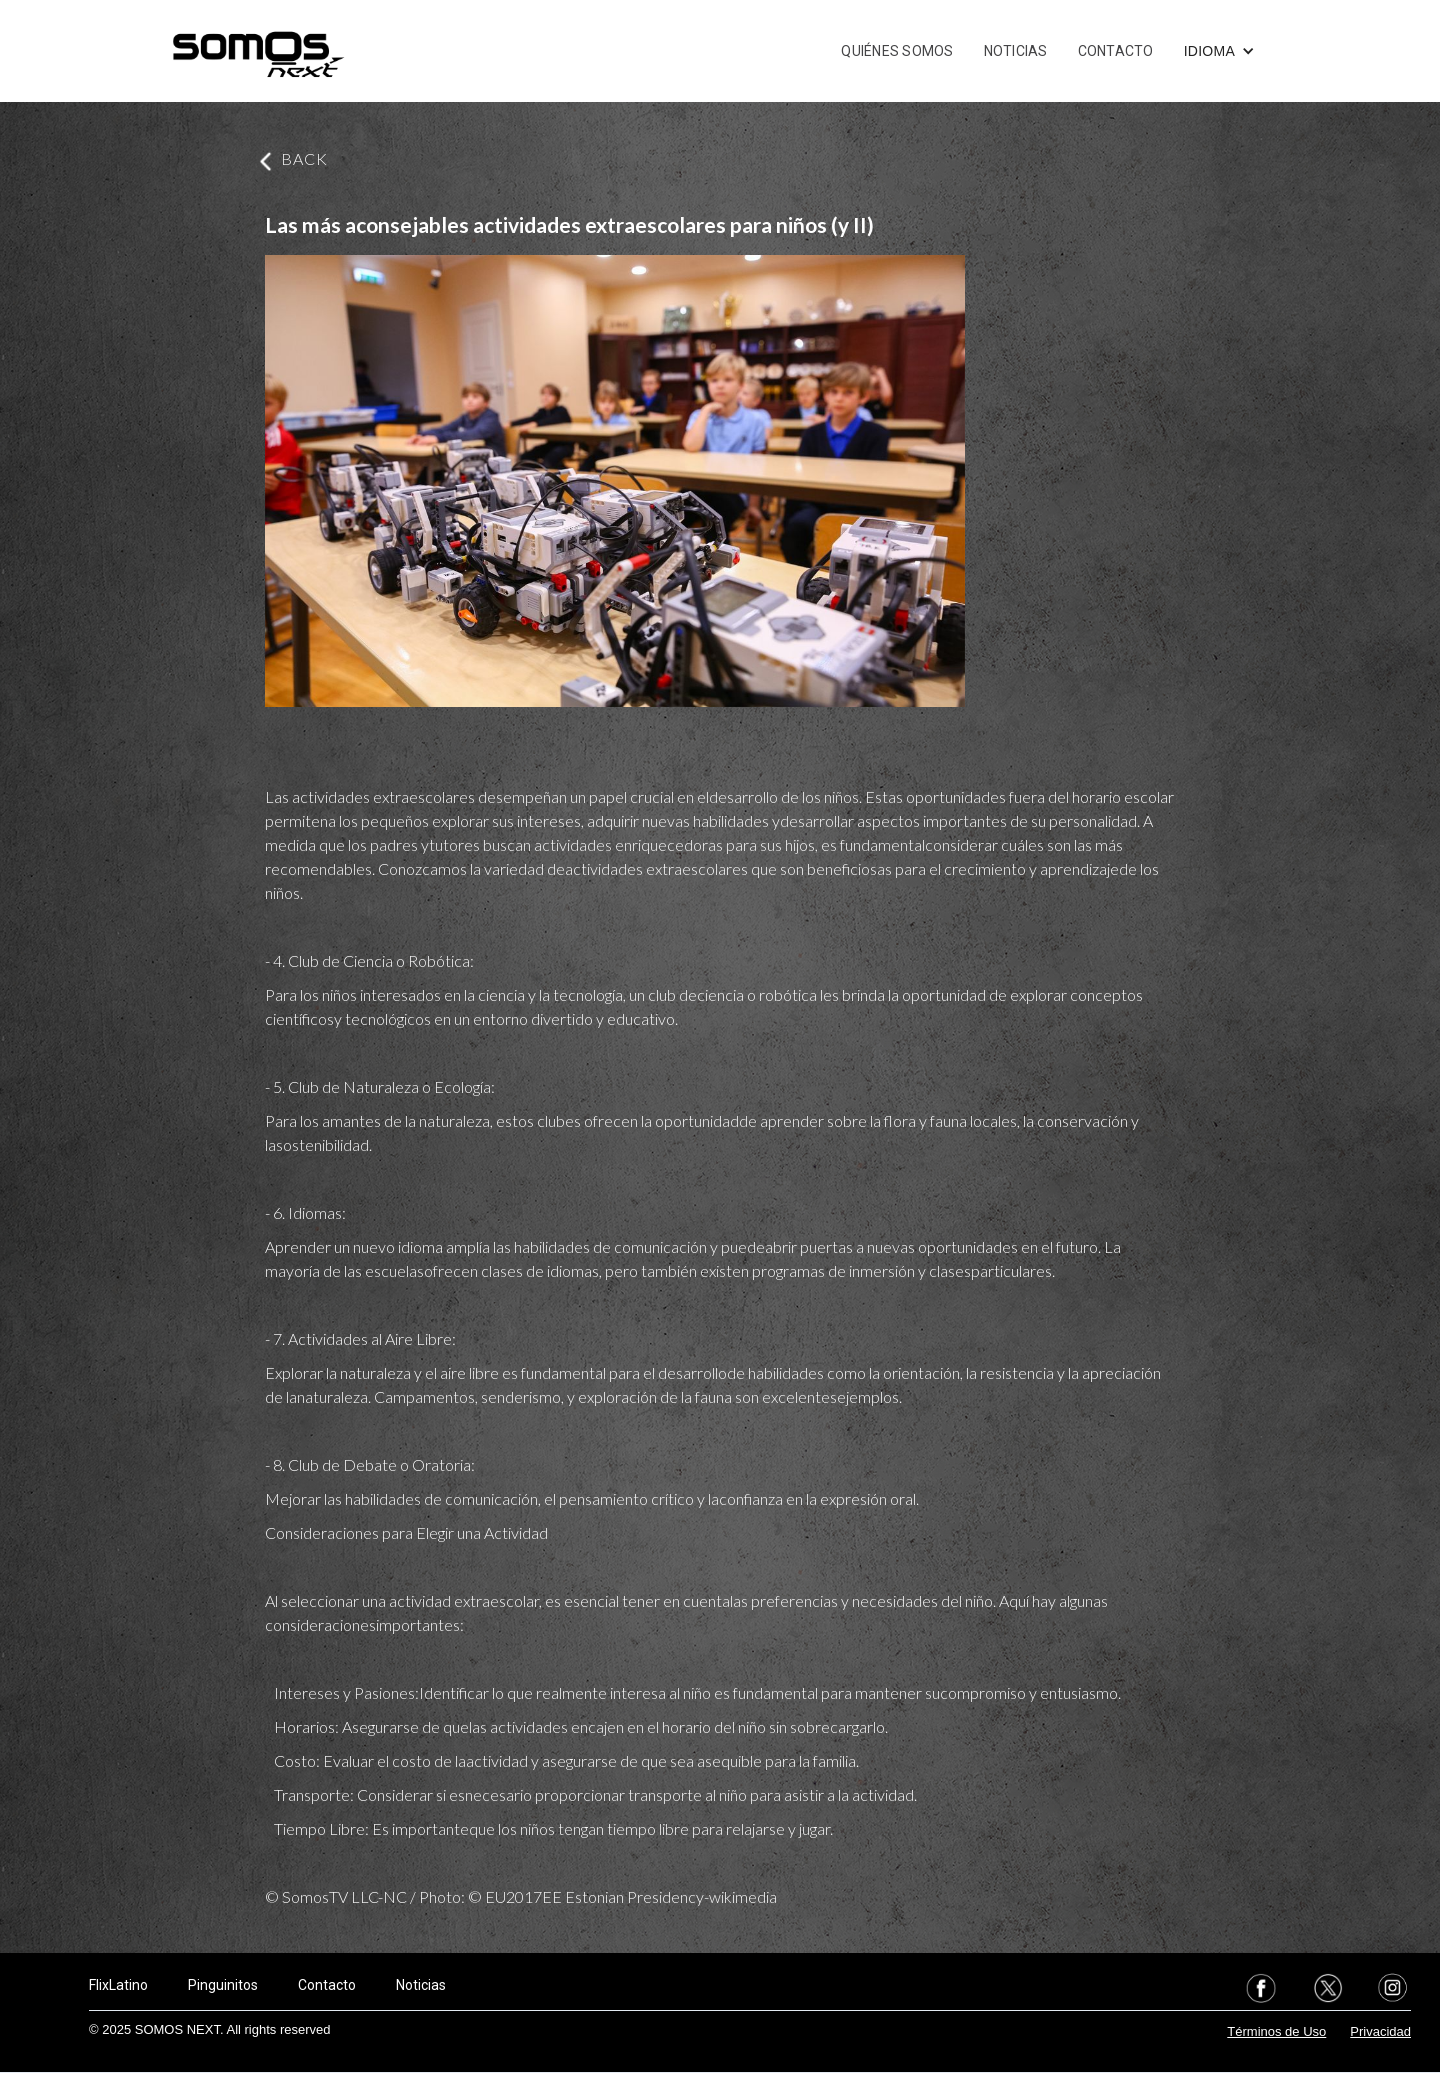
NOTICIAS (1016, 51)
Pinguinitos (223, 1985)
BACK (304, 158)
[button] (1219, 51)
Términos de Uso (1276, 2031)
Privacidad (1380, 2031)
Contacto (327, 1985)
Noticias (421, 1985)
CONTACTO (1116, 51)
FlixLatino (118, 1985)
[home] (258, 51)
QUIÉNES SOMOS (897, 51)
